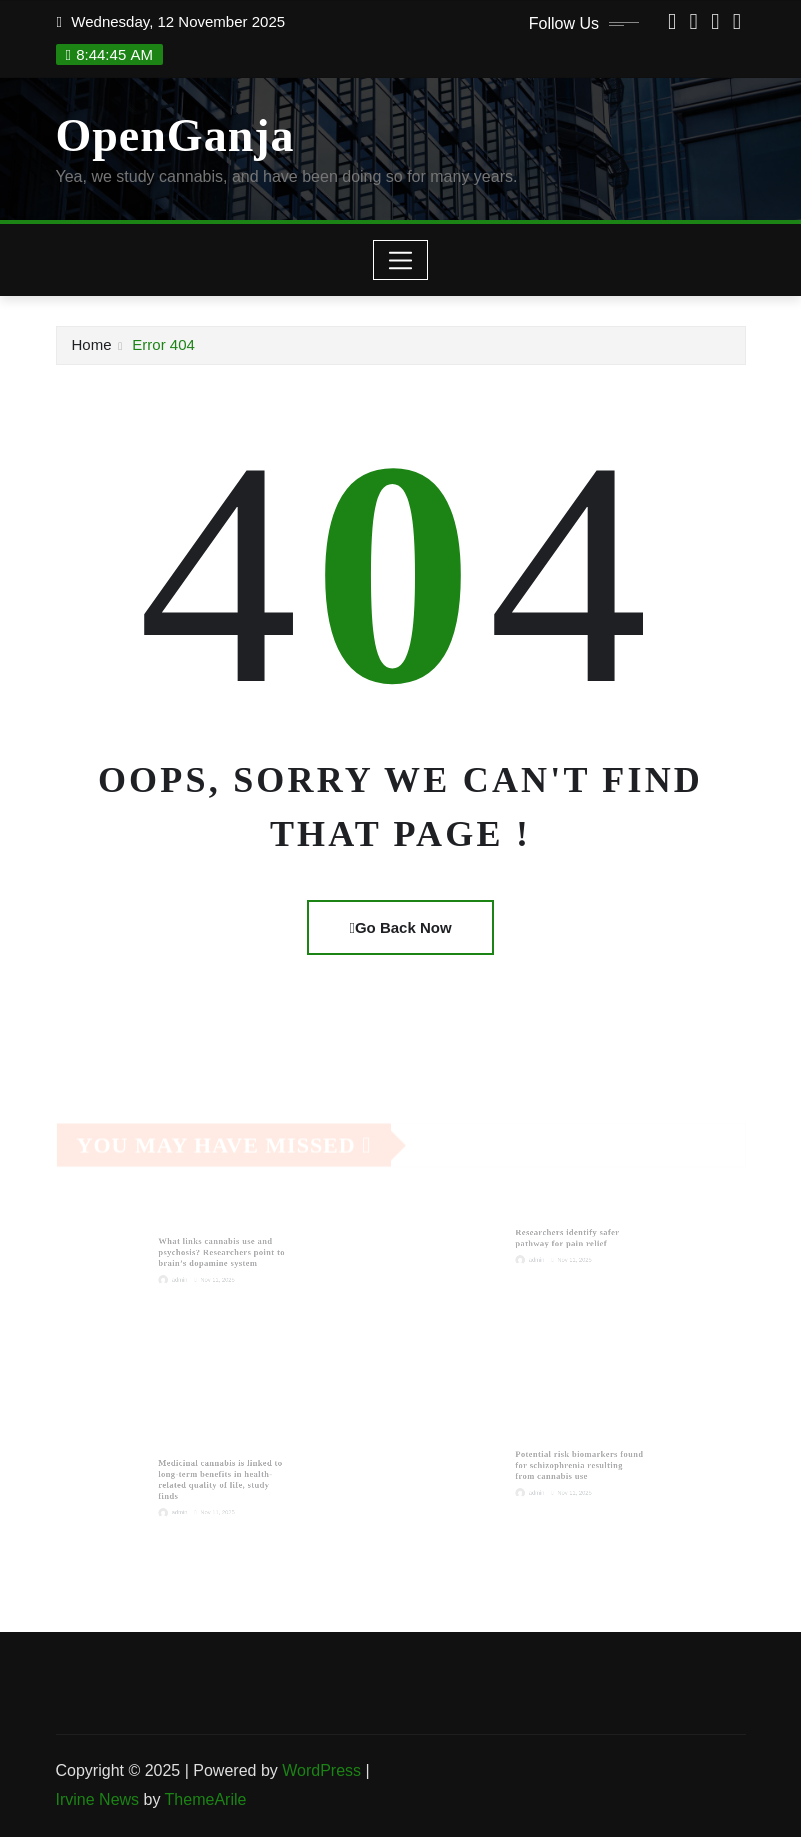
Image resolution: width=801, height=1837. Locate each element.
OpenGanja (175, 135)
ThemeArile (206, 1799)
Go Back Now (400, 927)
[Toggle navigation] (400, 260)
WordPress (321, 1770)
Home (92, 344)
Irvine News (98, 1799)
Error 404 (163, 344)
